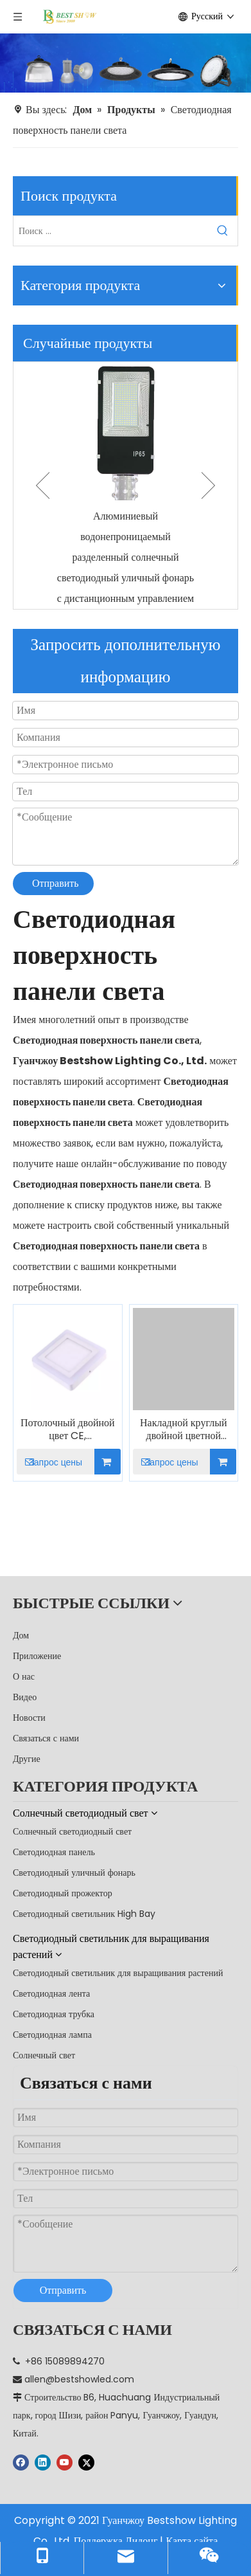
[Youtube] (64, 2462)
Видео (25, 1697)
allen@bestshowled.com (79, 2379)
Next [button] (208, 485)
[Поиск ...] (110, 231)
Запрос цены (49, 1461)
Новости (29, 1717)
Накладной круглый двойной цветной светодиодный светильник (183, 1429)
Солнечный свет (44, 2055)
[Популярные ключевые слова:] (223, 231)
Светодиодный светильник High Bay (84, 1913)
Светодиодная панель (54, 1852)
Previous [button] (42, 485)
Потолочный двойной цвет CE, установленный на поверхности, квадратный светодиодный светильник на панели (68, 1429)
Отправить (55, 883)
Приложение (37, 1655)
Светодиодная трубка (53, 2014)
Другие (26, 1758)
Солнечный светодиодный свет (72, 1831)
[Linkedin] (43, 2462)
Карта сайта (192, 2541)
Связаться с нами (46, 1738)
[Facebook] (21, 2462)
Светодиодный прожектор (62, 1893)
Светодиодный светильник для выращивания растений (118, 1972)
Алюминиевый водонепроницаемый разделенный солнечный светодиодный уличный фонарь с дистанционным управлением (125, 557)
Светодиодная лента (51, 1993)
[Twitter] (86, 2462)
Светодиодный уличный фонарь (74, 1872)
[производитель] (125, 63)
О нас (24, 1676)
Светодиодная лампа (52, 2034)
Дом (21, 1635)
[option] (125, 485)
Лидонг (141, 2541)
